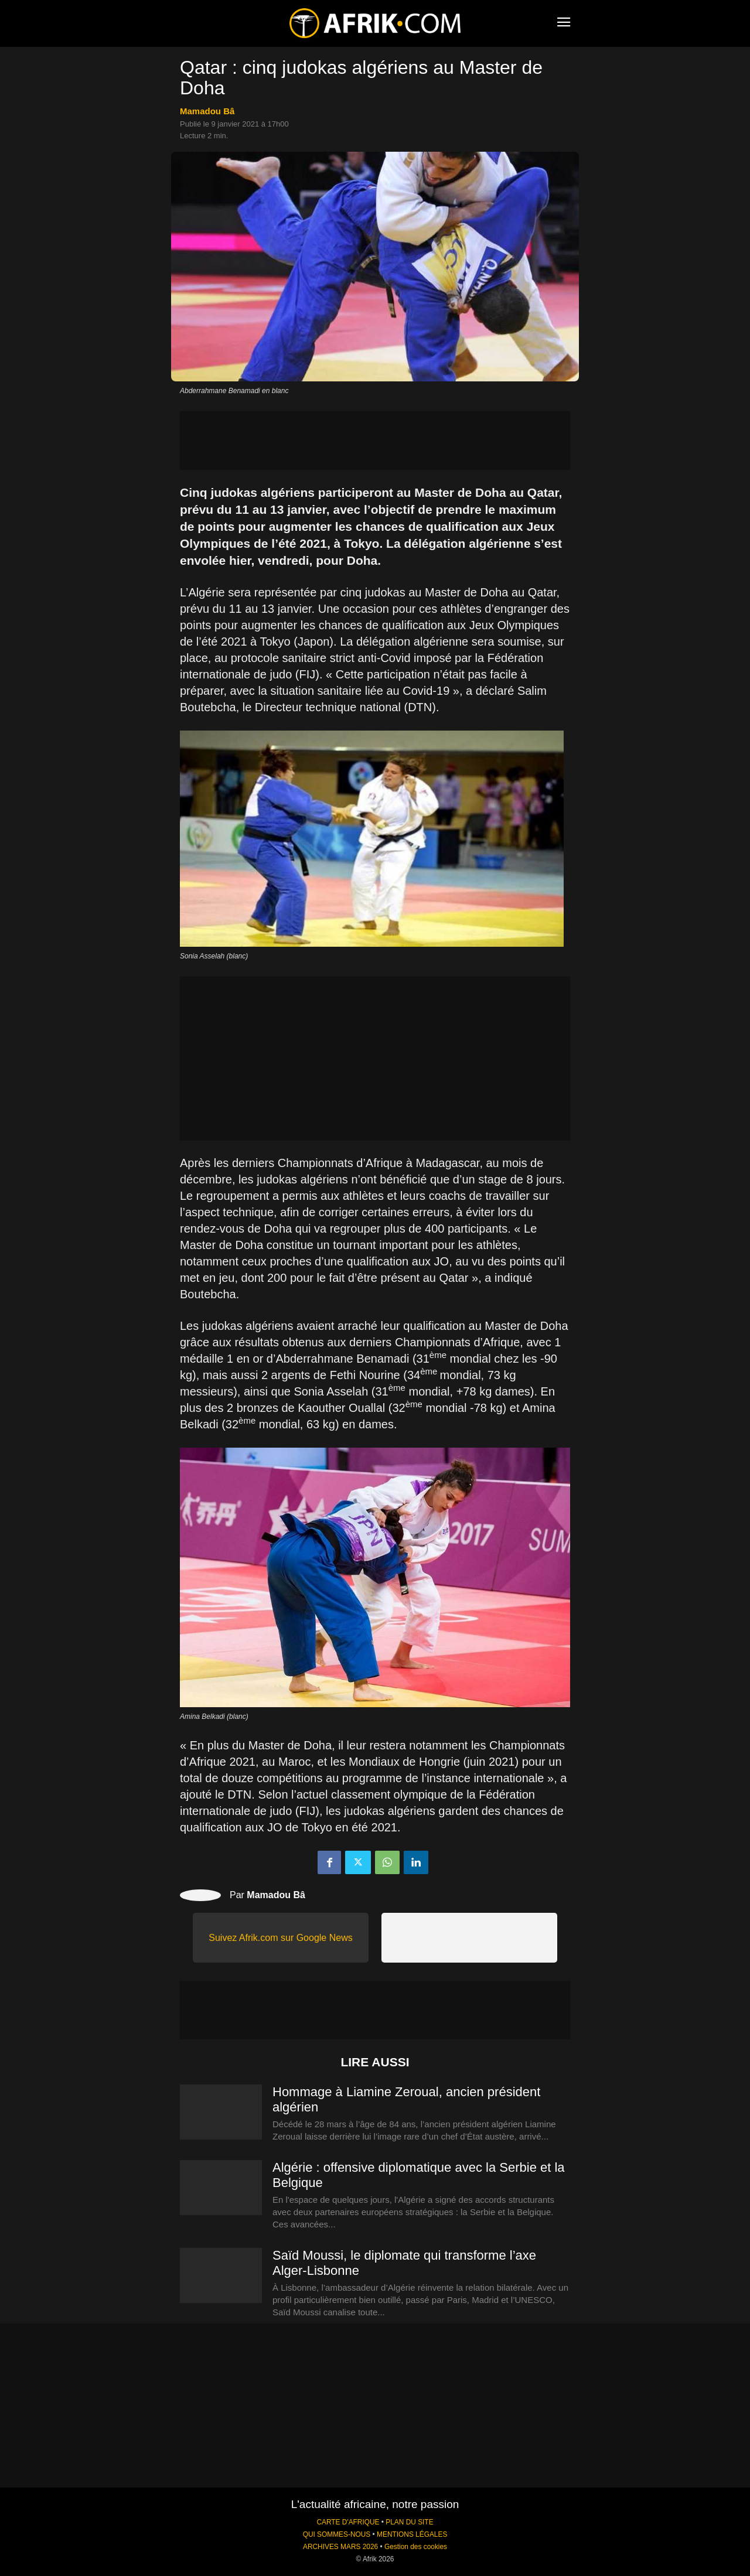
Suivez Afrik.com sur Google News (280, 1938)
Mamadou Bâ (207, 111)
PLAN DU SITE (409, 2522)
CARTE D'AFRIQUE (347, 2522)
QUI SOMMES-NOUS (337, 2534)
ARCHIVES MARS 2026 (340, 2547)
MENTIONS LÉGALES (412, 2534)
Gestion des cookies (415, 2547)
